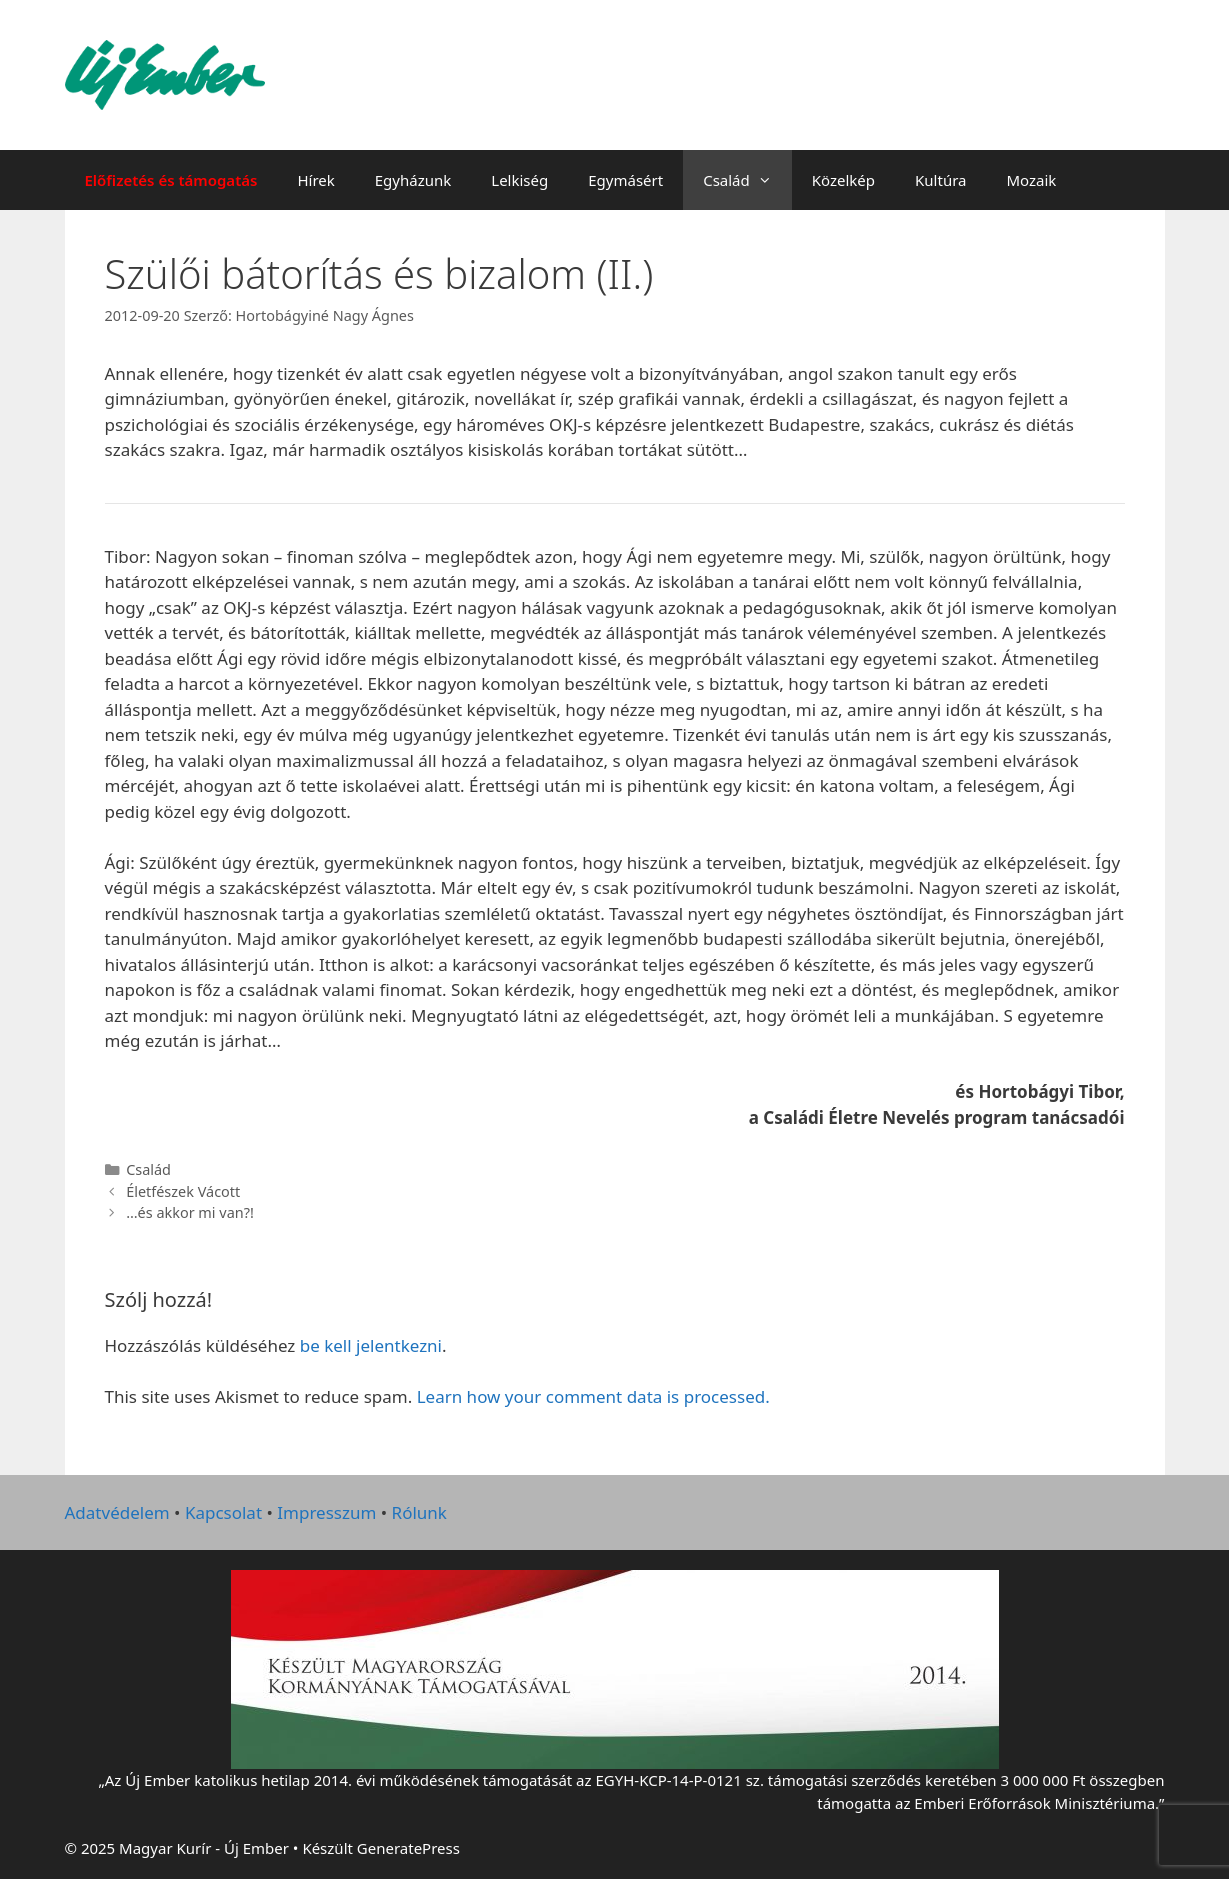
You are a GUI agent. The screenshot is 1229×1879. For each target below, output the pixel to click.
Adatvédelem (117, 1512)
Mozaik (1031, 180)
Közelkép (843, 180)
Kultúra (940, 180)
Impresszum (326, 1512)
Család (747, 180)
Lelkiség (519, 180)
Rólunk (419, 1512)
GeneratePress (408, 1848)
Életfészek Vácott (183, 1191)
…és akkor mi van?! (190, 1212)
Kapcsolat (223, 1512)
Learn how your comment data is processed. (593, 1396)
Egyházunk (413, 180)
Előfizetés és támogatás (171, 180)
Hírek (315, 180)
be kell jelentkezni (371, 1345)
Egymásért (625, 180)
